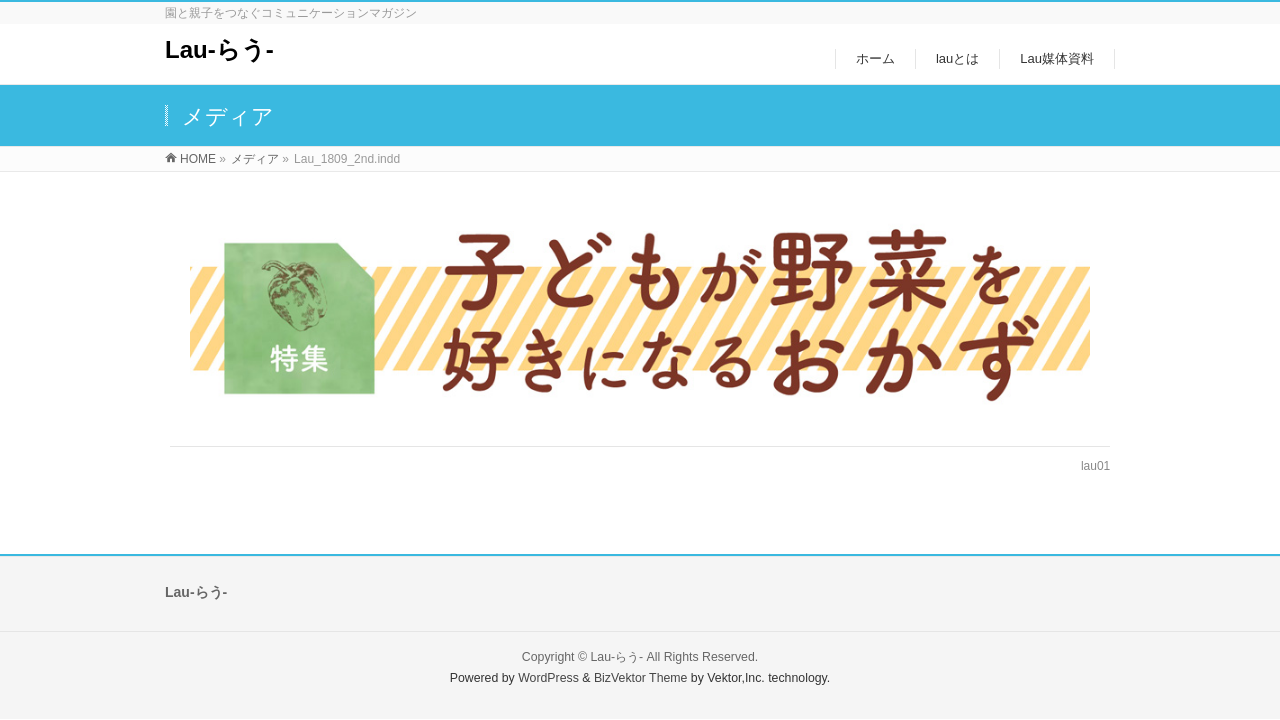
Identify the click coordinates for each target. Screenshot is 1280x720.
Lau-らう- (219, 49)
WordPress (548, 678)
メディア (255, 159)
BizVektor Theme (641, 678)
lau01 (1095, 466)
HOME (198, 159)
